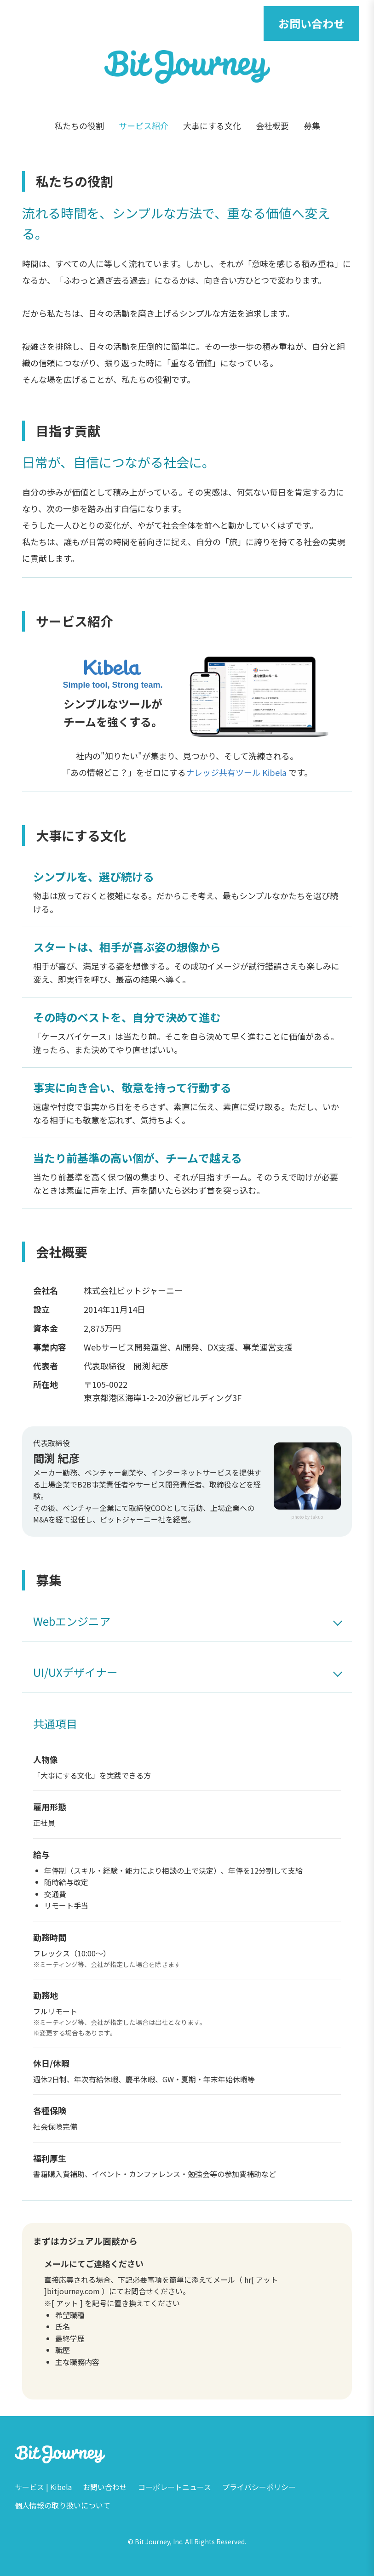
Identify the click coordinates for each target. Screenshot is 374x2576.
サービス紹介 (143, 125)
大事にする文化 (212, 125)
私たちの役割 (79, 125)
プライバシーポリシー (259, 2486)
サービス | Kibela (43, 2486)
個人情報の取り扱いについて (62, 2505)
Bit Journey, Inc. (159, 2541)
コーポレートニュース (174, 2486)
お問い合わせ (311, 23)
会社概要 (272, 125)
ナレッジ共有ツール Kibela (236, 772)
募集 (312, 125)
